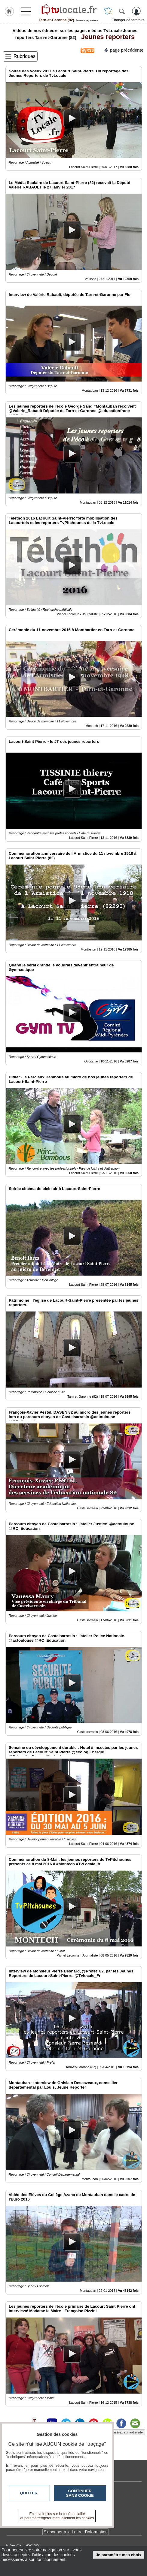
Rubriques (24, 56)
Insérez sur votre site (127, 2432)
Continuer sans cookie (80, 2493)
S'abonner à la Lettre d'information (76, 2531)
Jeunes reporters (106, 37)
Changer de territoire (128, 20)
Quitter (29, 2493)
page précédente (123, 50)
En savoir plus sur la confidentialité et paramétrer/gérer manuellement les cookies (57, 2516)
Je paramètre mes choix (119, 2555)
